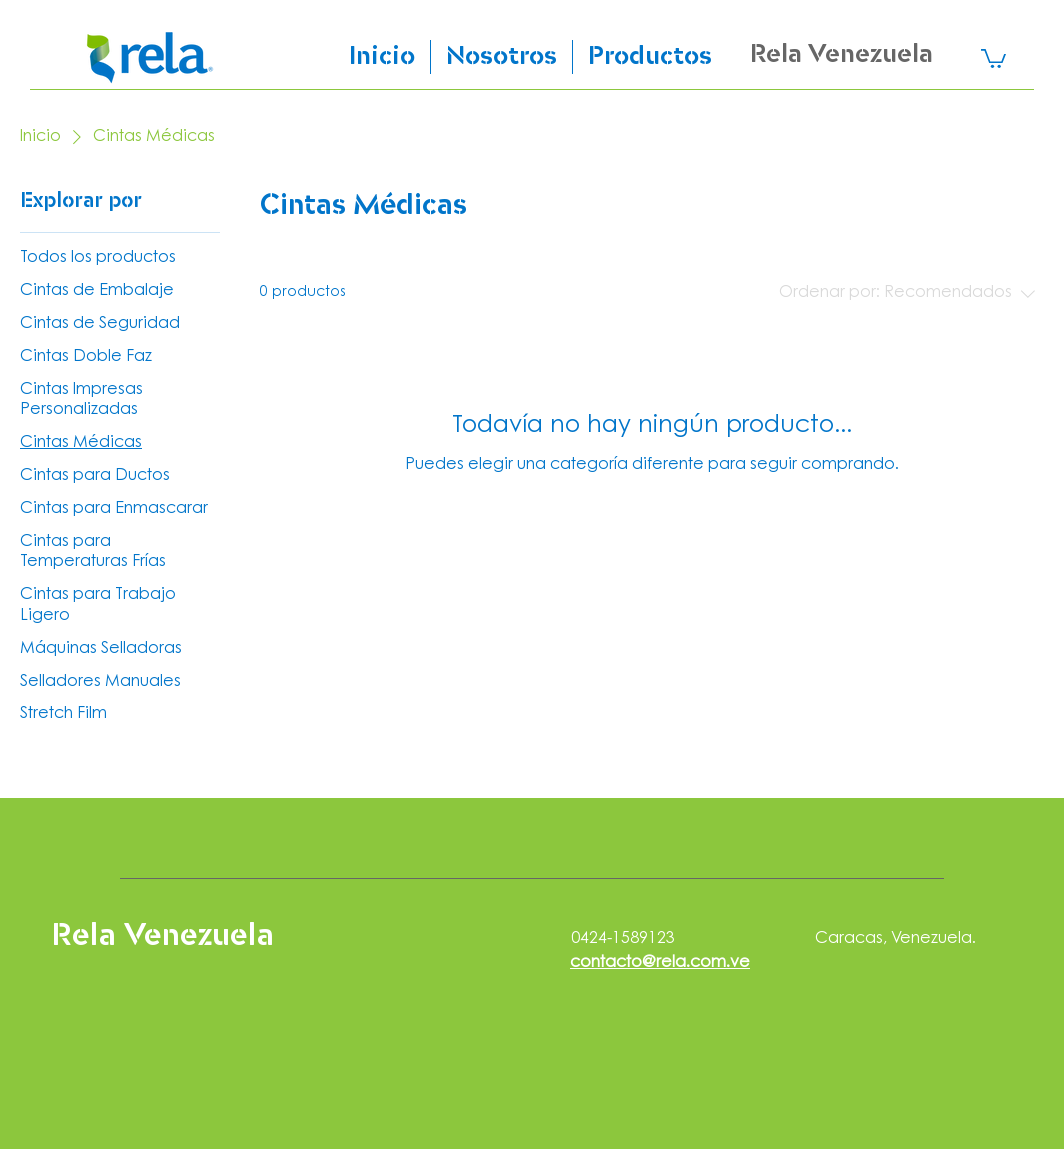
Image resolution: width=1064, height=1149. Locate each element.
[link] (993, 57)
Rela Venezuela (841, 55)
